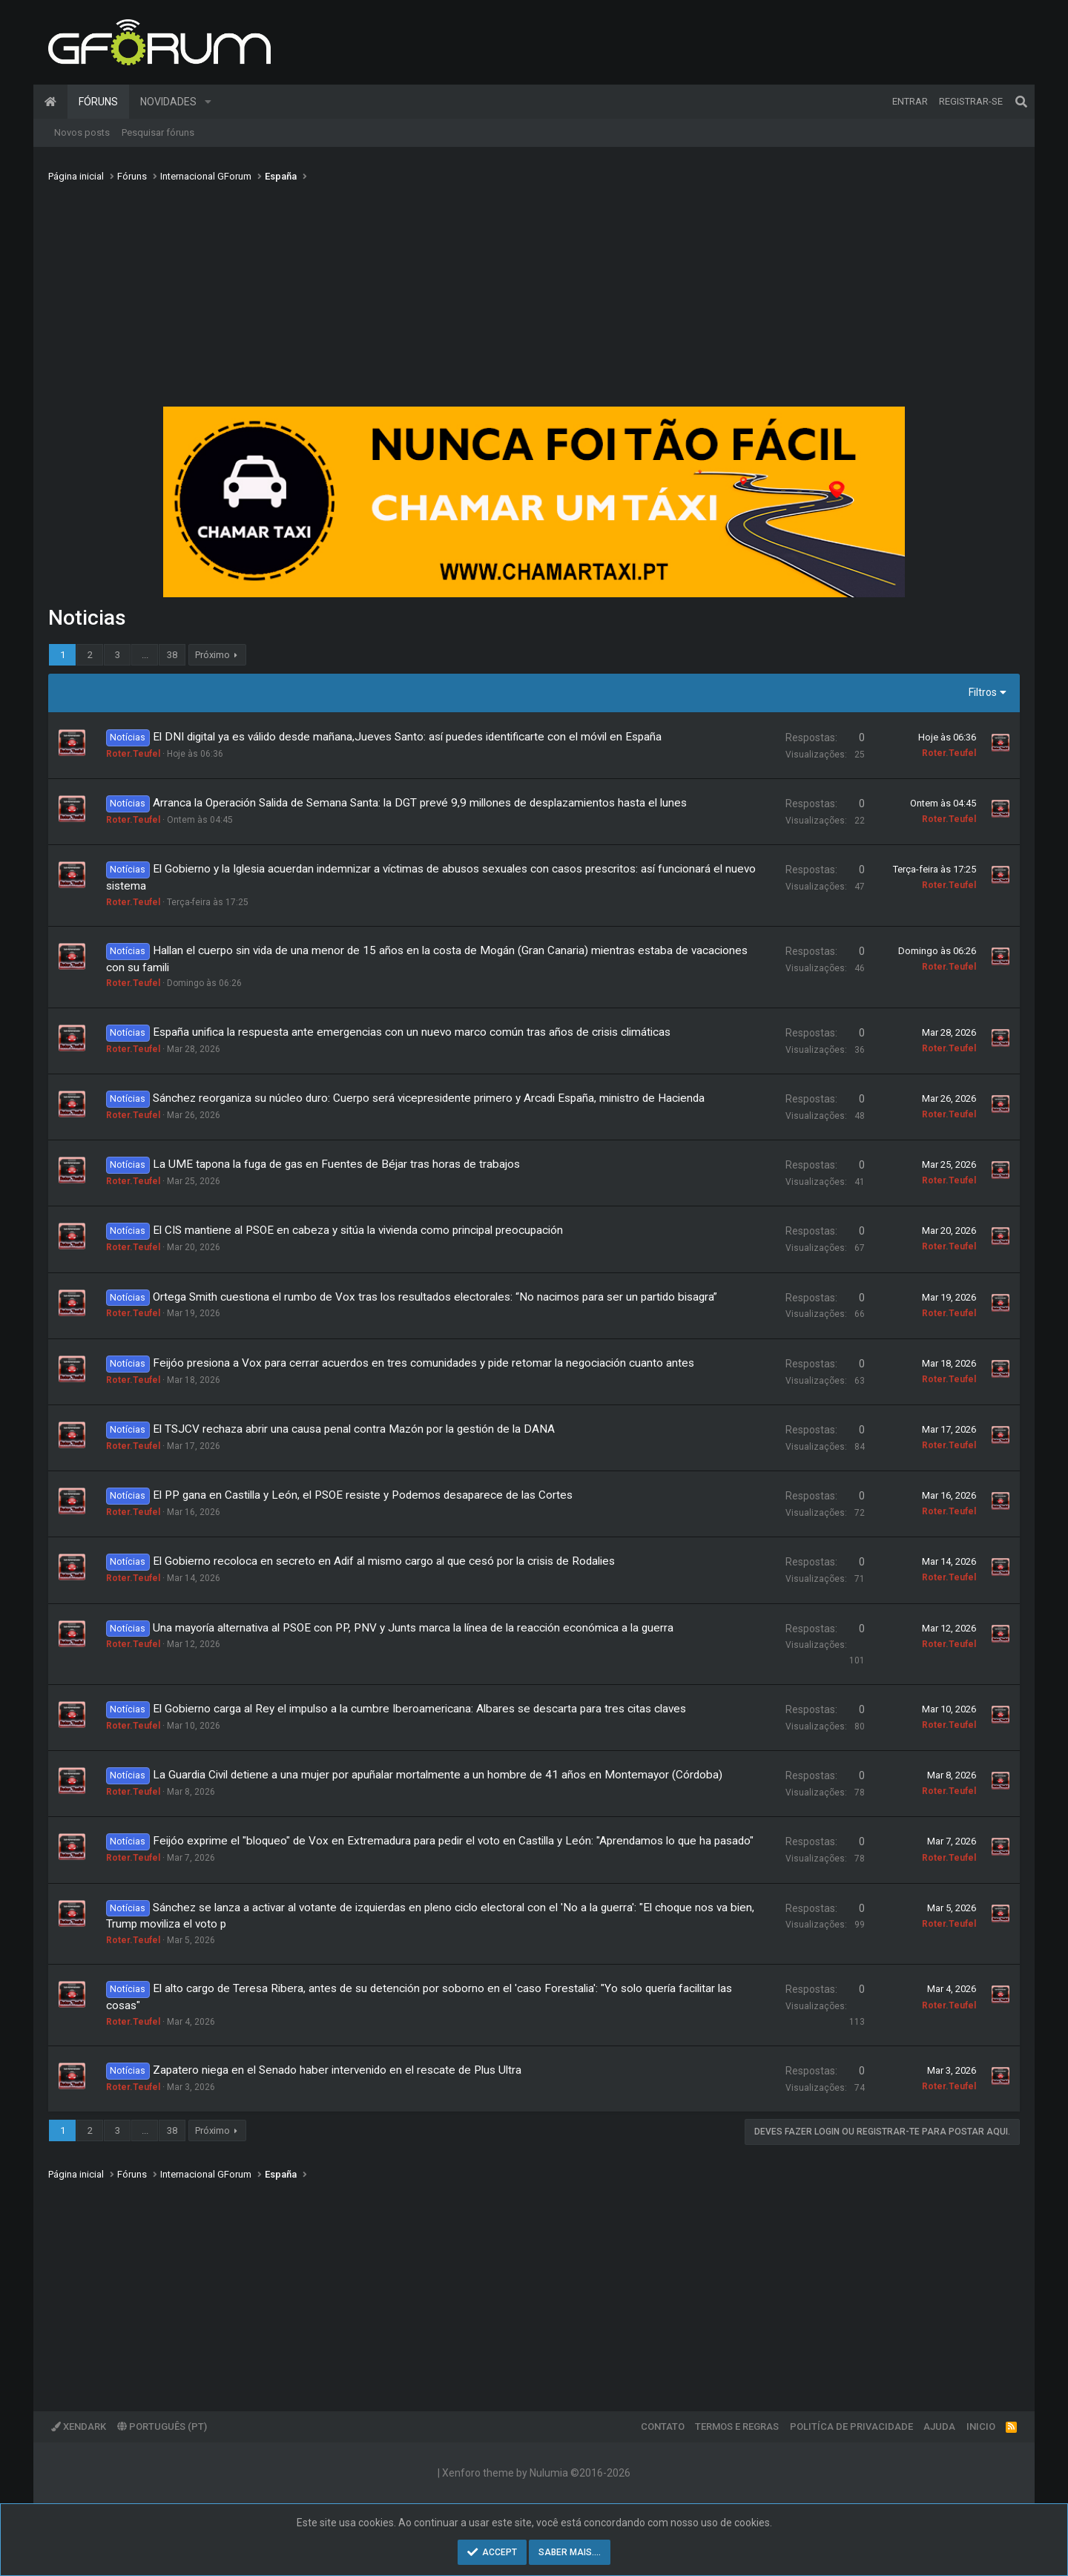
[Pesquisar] (1021, 102)
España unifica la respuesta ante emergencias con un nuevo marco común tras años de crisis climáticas (411, 1032)
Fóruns (98, 102)
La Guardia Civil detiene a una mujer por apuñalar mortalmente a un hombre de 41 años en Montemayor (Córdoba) (437, 1774)
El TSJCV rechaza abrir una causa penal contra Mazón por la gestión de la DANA (354, 1429)
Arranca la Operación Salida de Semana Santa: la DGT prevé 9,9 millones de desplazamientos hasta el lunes (420, 802)
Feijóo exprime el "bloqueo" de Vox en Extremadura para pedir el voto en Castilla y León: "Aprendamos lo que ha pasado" (453, 1840)
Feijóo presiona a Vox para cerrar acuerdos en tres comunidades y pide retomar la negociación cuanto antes (423, 1363)
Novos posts (82, 132)
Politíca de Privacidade (851, 2426)
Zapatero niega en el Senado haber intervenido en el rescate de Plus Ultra (337, 2070)
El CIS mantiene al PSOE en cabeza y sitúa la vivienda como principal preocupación (358, 1230)
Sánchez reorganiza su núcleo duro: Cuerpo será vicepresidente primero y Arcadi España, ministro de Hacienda (429, 1098)
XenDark (78, 2426)
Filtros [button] (983, 692)
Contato (663, 2426)
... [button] (145, 654)
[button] (208, 102)
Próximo (212, 654)
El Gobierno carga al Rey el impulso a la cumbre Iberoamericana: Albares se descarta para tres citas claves (419, 1708)
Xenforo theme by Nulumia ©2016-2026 (536, 2473)
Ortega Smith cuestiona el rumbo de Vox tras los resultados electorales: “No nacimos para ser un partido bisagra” (435, 1297)
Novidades (168, 102)
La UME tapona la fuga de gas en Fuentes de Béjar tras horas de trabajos (336, 1164)
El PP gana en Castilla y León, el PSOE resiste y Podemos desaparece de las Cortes (363, 1495)
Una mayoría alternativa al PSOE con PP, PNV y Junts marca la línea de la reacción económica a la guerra (413, 1627)
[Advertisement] (534, 299)
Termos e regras (737, 2426)
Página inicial (50, 102)
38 (172, 654)
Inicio (980, 2426)
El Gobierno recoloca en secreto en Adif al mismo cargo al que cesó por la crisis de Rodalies (384, 1561)
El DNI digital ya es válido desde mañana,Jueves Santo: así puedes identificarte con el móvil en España (407, 736)
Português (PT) (162, 2426)
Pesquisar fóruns (158, 132)
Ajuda (939, 2426)
